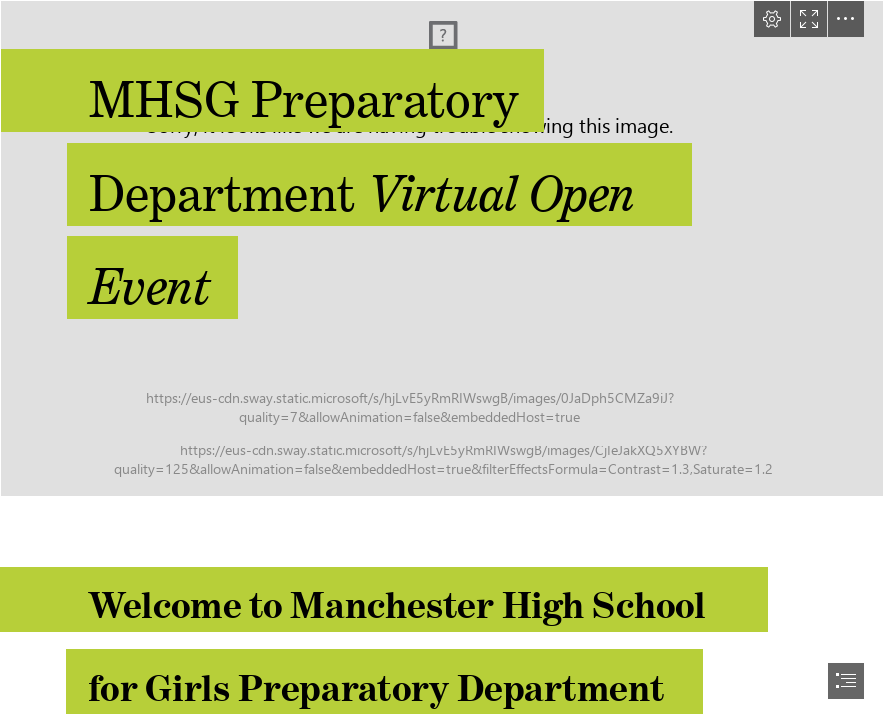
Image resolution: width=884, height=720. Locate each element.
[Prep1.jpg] (442, 248)
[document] (442, 360)
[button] (772, 19)
